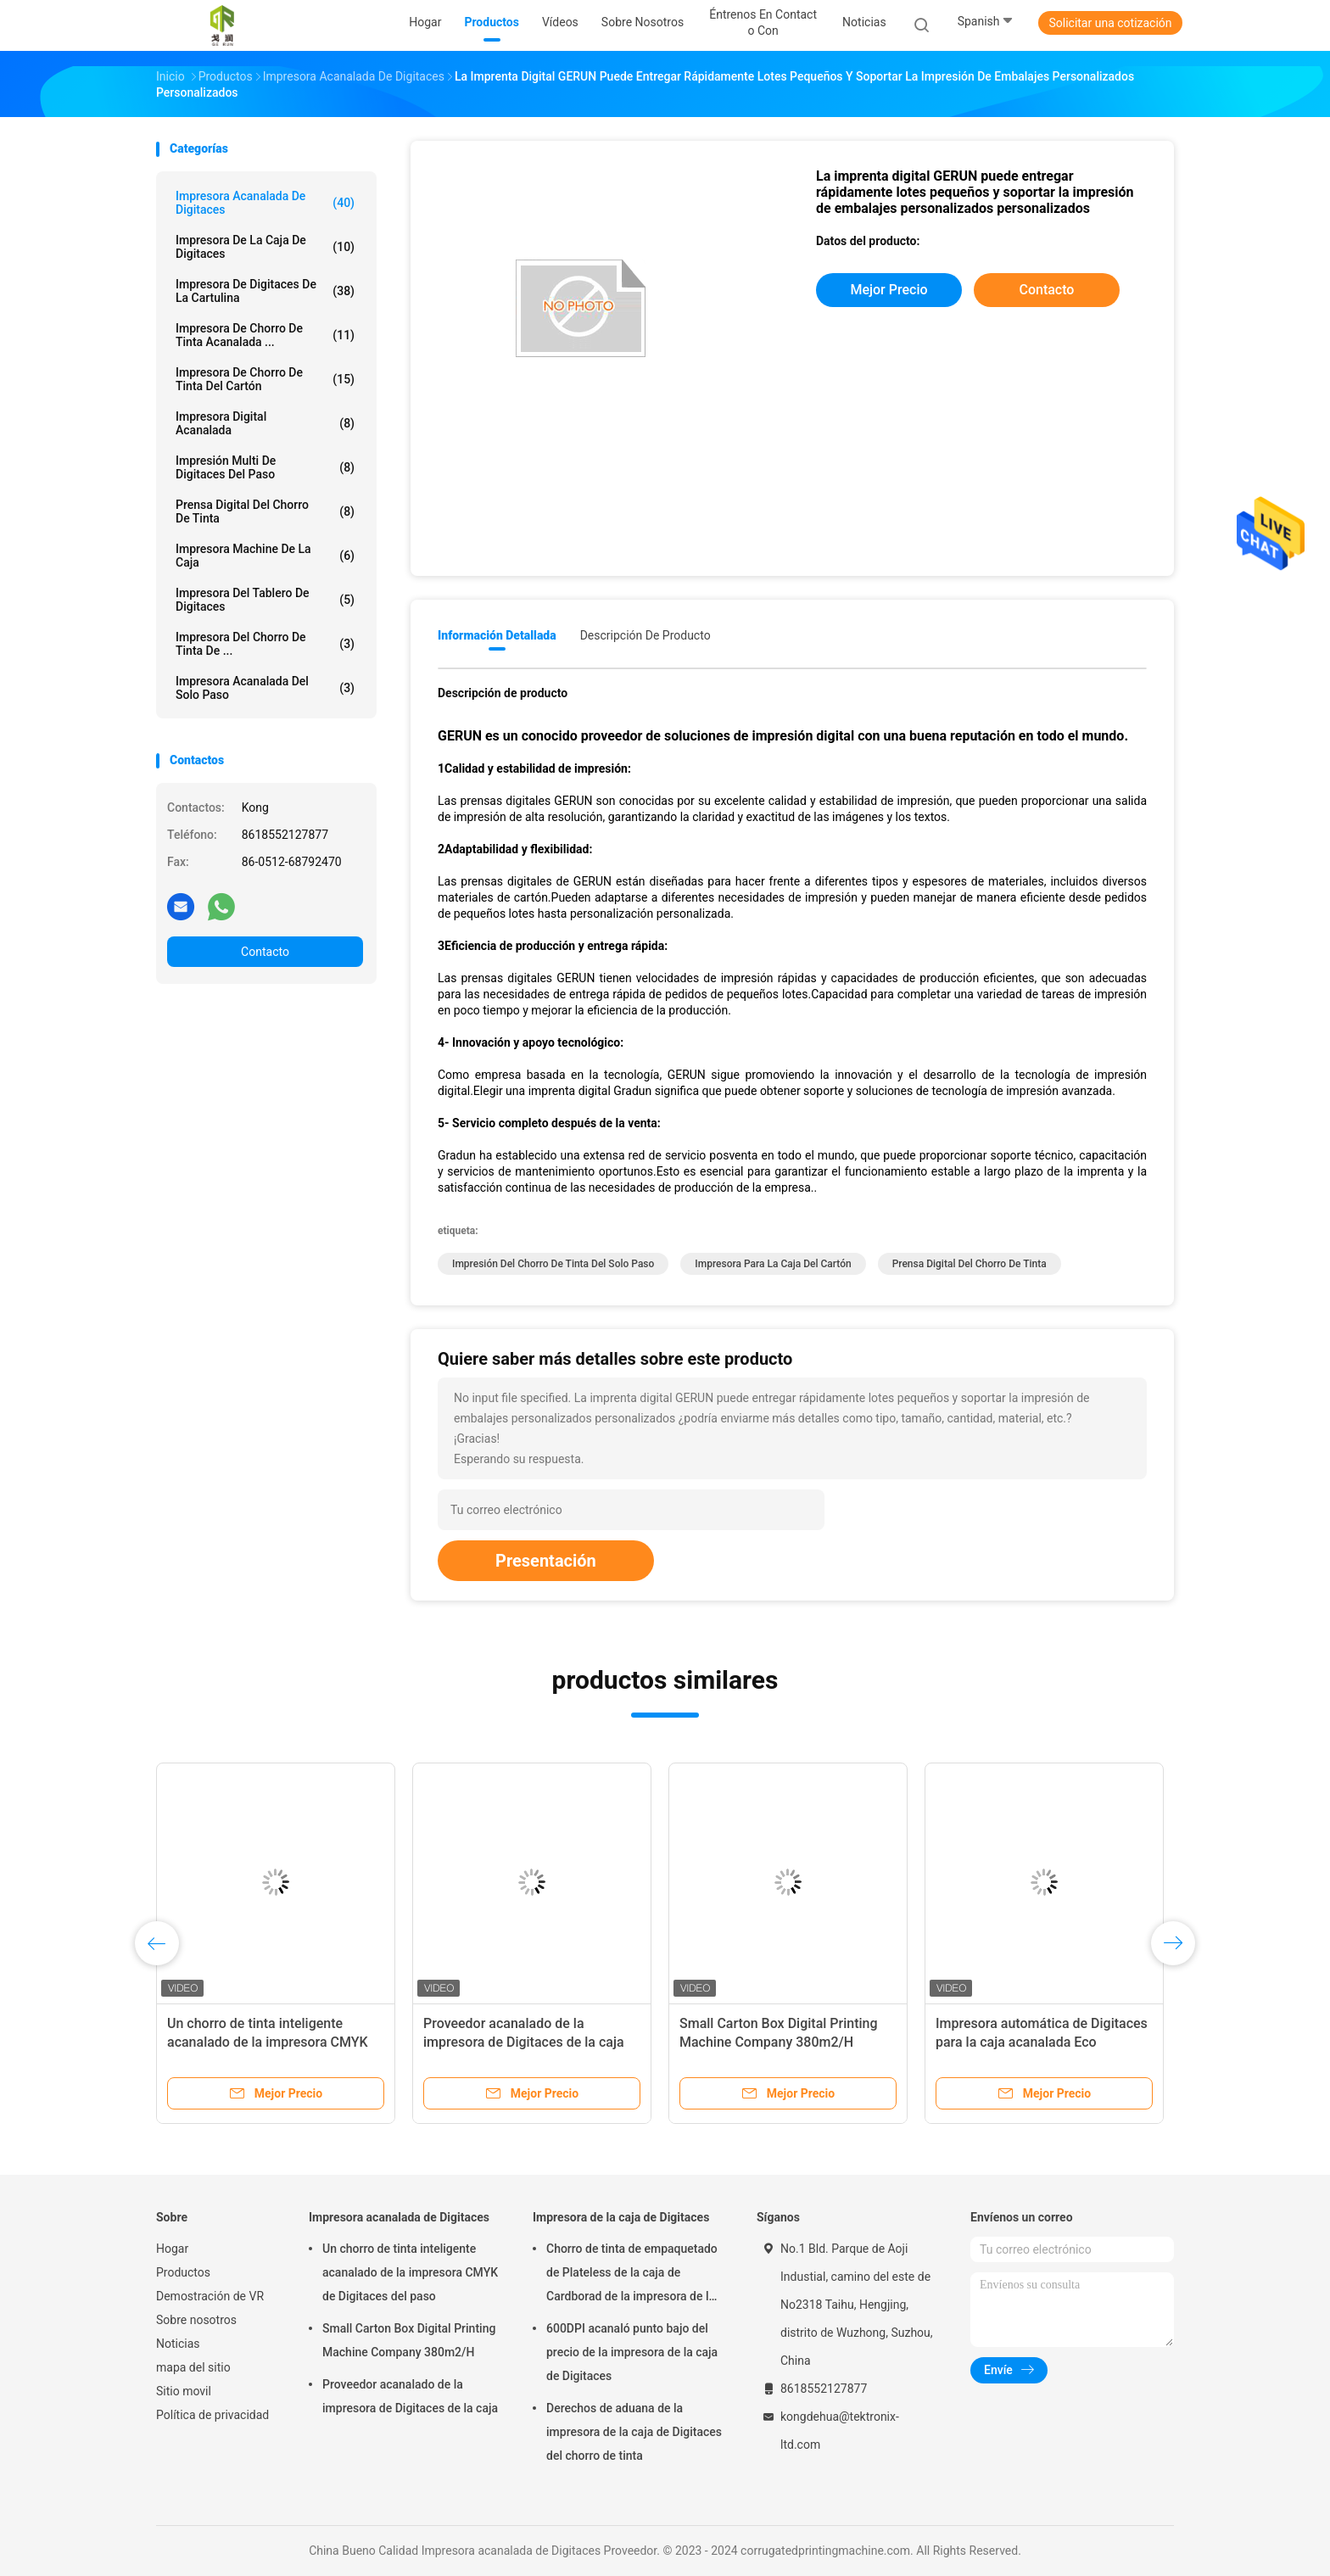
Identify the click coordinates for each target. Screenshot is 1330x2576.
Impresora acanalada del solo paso (265, 687)
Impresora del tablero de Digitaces (265, 599)
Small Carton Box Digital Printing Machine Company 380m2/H (408, 2340)
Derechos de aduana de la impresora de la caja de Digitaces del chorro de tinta (634, 2431)
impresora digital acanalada (265, 423)
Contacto (265, 951)
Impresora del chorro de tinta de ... (265, 643)
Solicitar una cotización (1109, 23)
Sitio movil (183, 2391)
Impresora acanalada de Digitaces (265, 202)
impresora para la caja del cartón (773, 1264)
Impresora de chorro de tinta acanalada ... (265, 335)
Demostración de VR (210, 2296)
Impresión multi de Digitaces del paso (265, 467)
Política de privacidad (212, 2415)
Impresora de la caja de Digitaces (265, 246)
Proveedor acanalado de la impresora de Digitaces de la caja (410, 2396)
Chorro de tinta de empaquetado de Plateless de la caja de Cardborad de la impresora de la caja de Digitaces (632, 2275)
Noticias (178, 2343)
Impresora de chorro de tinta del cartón (265, 379)
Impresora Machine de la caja (265, 555)
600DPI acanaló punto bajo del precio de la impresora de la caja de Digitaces (632, 2352)
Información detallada (497, 635)
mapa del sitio (193, 2367)
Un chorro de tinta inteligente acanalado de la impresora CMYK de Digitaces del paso (267, 2042)
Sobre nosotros (196, 2320)
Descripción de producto (645, 635)
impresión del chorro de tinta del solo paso (553, 1264)
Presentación (545, 1561)
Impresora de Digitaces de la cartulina (265, 291)
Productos (183, 2272)
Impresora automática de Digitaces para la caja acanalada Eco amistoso (1042, 2042)
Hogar (172, 2248)
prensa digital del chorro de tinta (265, 511)
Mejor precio (888, 290)
